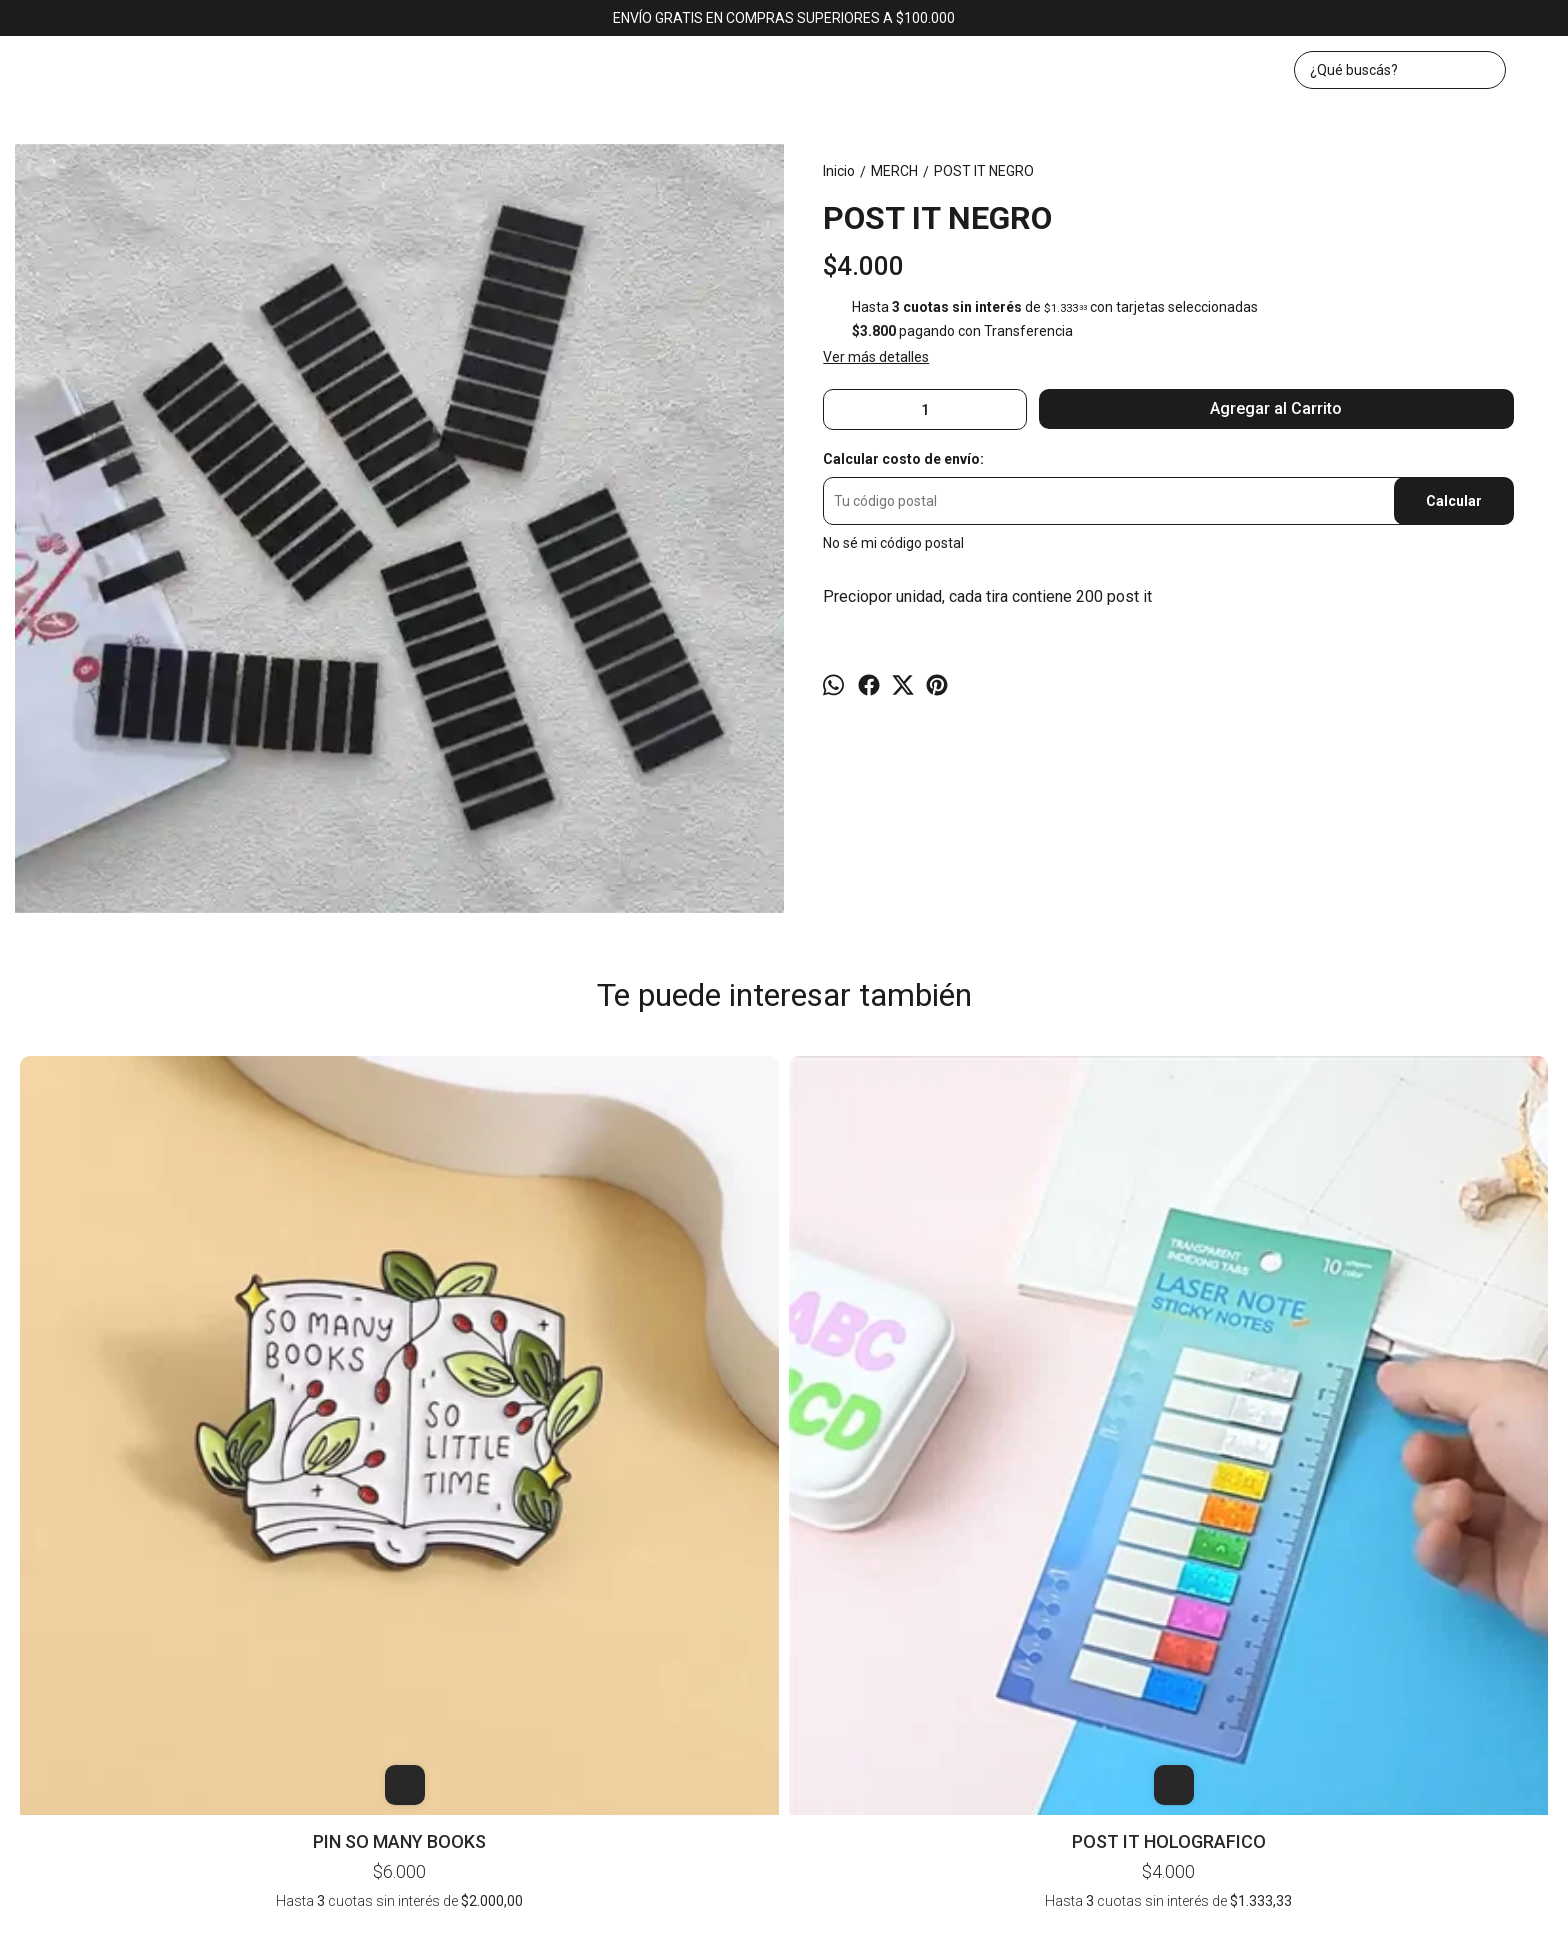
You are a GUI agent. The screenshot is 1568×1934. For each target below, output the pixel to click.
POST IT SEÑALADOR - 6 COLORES (783, 1093)
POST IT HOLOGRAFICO (476, 1380)
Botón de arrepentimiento (1087, 1906)
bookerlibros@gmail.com (784, 1694)
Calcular (1454, 501)
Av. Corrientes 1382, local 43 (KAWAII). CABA (784, 1654)
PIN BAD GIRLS (1091, 1082)
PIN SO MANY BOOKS (168, 1380)
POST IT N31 (1399, 1082)
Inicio (703, 1601)
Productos (771, 1601)
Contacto (853, 1601)
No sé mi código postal (893, 543)
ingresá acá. (994, 1906)
